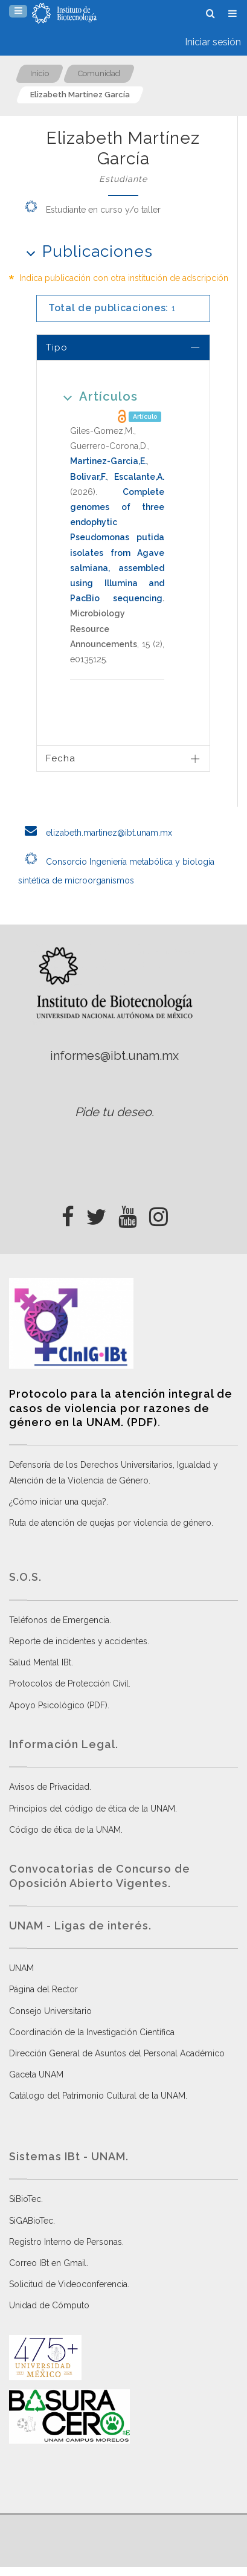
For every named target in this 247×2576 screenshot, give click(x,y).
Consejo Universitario (50, 2011)
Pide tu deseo (113, 1112)
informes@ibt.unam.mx (114, 1055)
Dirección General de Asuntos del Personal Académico (117, 2053)
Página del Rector (43, 1989)
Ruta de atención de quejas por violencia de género (110, 1523)
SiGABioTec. (32, 2221)
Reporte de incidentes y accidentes (78, 1641)
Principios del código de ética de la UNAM (92, 1808)
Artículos (96, 396)
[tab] (123, 347)
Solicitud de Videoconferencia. (69, 2284)
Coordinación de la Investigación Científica (92, 2032)
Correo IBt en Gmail (47, 2263)
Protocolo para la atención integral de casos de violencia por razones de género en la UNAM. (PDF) (121, 1407)
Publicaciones (85, 251)
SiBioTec (25, 2199)
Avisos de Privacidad (49, 1787)
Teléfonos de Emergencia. (60, 1620)
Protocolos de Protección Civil (69, 1683)
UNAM (21, 1968)
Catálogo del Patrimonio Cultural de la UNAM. (98, 2095)
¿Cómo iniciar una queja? (57, 1501)
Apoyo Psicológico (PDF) (58, 1705)
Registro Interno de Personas (65, 2242)
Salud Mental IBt (40, 1662)
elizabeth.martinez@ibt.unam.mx (95, 833)
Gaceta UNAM (36, 2074)
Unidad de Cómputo (49, 2305)
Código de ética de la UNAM (65, 1830)
